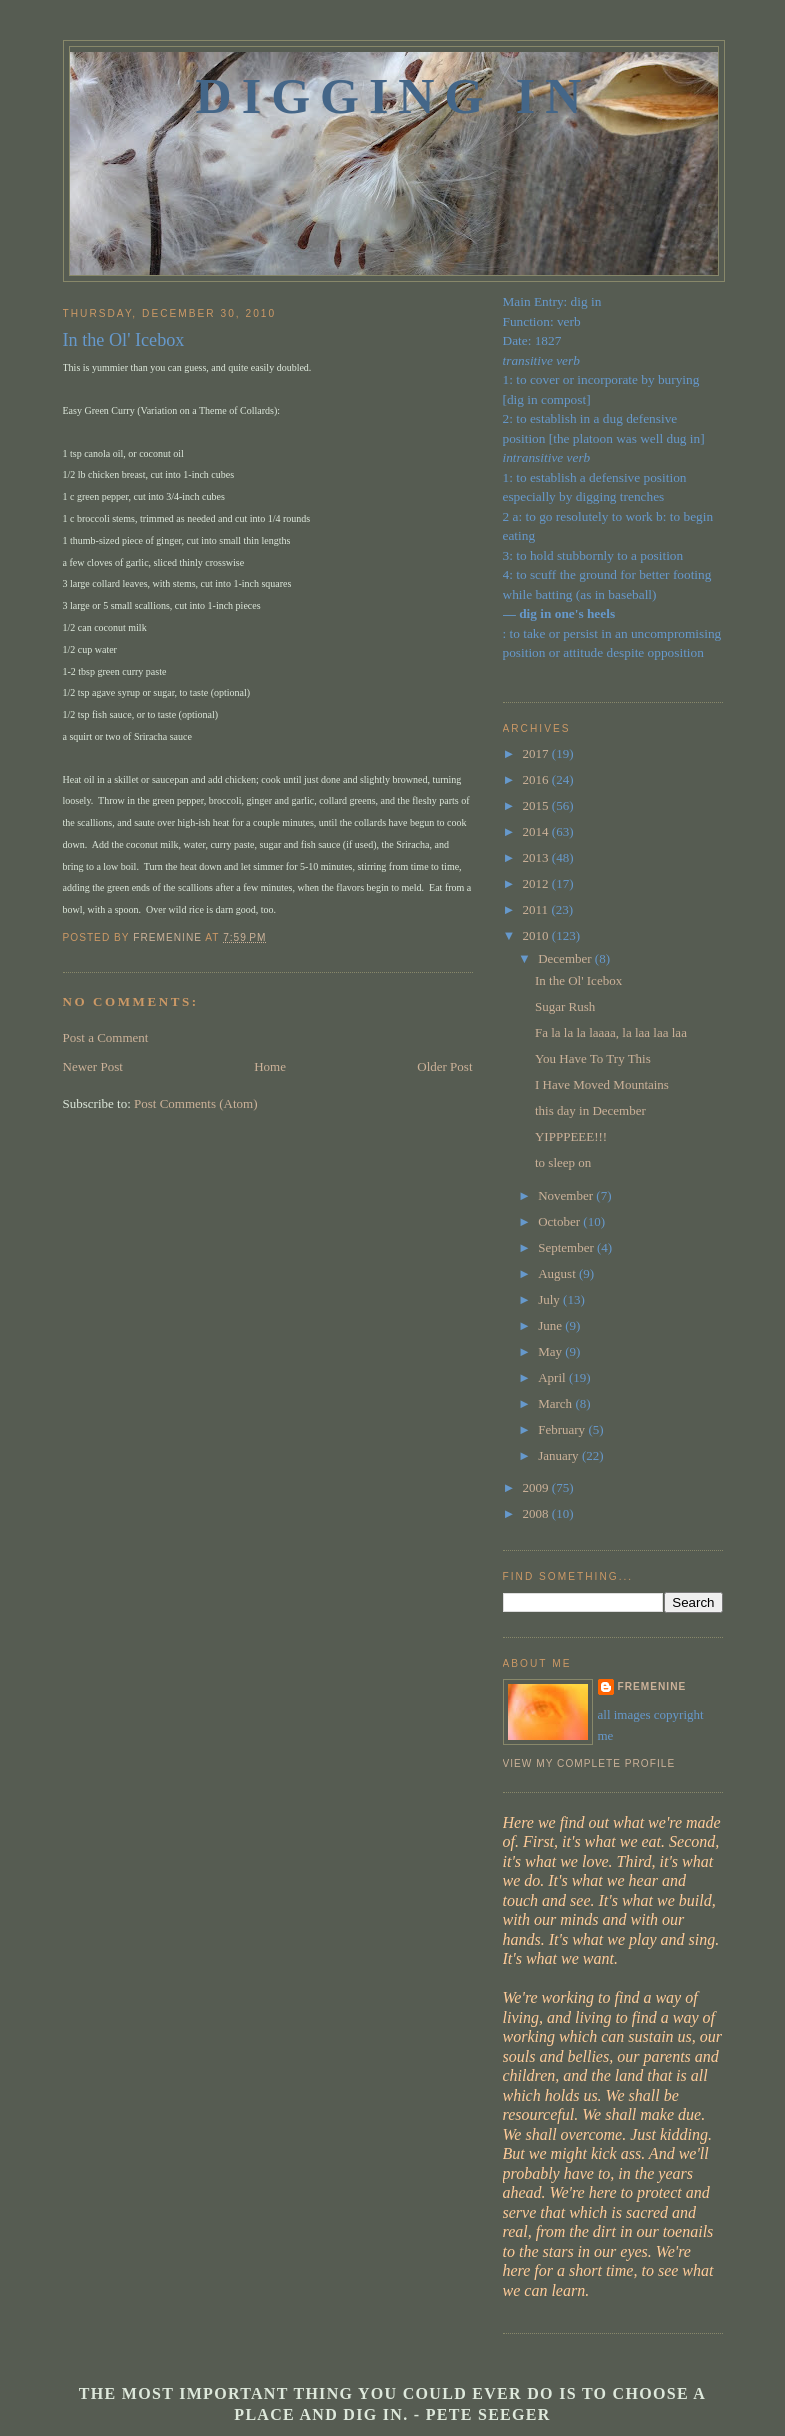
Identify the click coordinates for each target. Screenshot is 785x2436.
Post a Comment (106, 1037)
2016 (537, 779)
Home (270, 1066)
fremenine (652, 1686)
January (560, 1455)
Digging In (394, 96)
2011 (537, 909)
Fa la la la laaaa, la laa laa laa (611, 1032)
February (563, 1429)
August (558, 1273)
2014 (537, 831)
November (567, 1195)
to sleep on (563, 1162)
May (551, 1351)
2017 (537, 753)
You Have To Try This (593, 1058)
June (551, 1325)
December (566, 958)
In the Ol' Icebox (578, 980)
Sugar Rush (565, 1006)
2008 (537, 1513)
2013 (537, 857)
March (556, 1403)
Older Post (444, 1066)
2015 (537, 805)
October (560, 1221)
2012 (537, 883)
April (553, 1377)
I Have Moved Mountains (602, 1084)
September (567, 1247)
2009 (537, 1487)
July (550, 1299)
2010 (537, 935)
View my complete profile (589, 1763)
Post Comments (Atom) (196, 1103)
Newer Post (93, 1066)
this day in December (590, 1110)
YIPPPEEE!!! (571, 1136)
